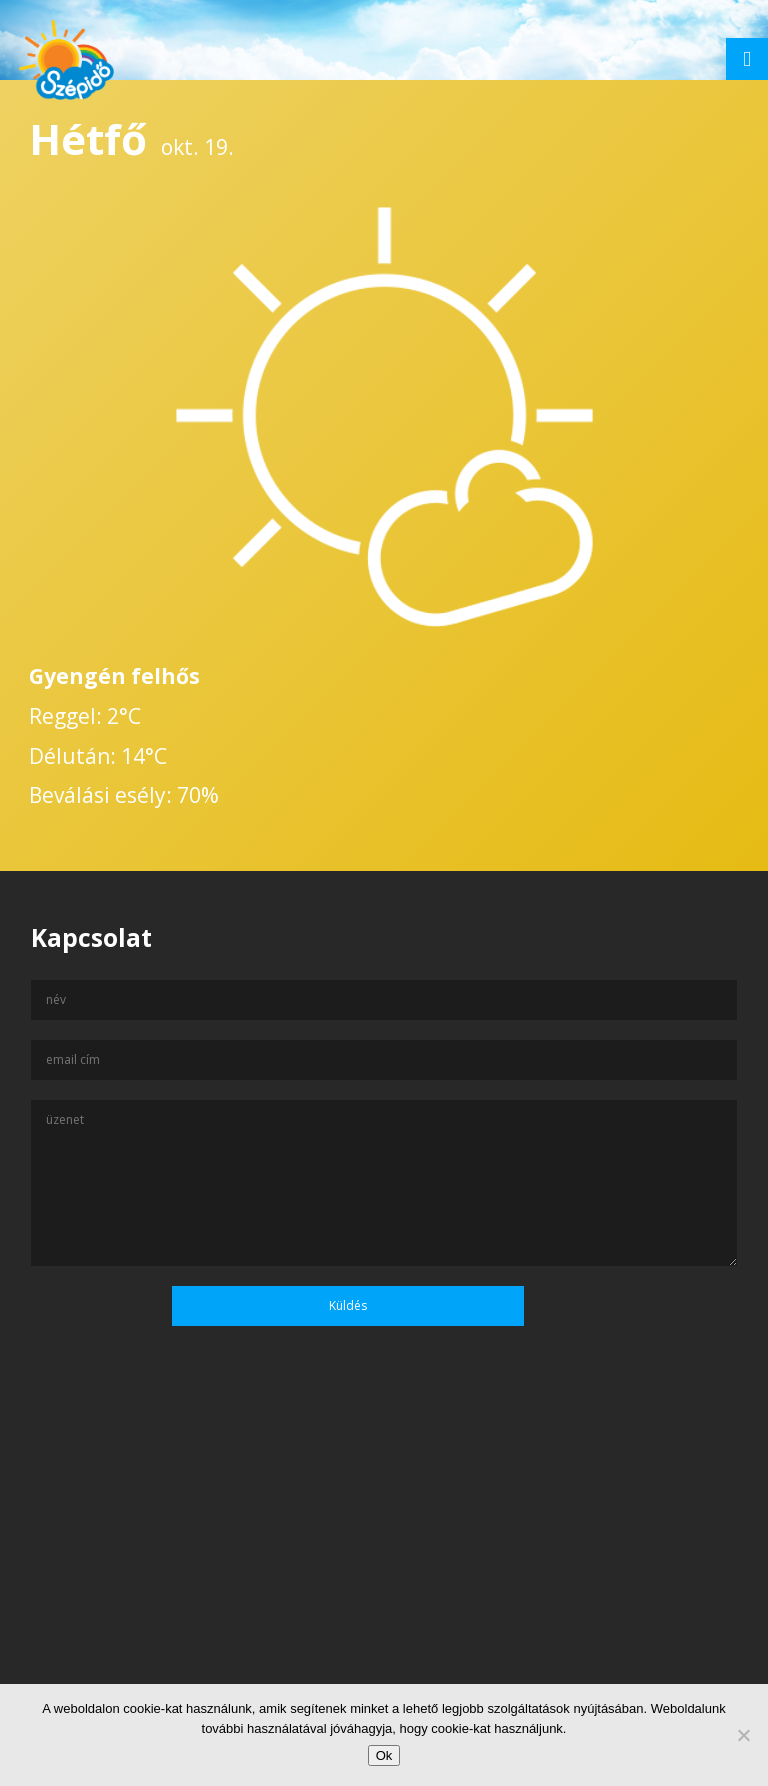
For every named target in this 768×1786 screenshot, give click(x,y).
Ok (384, 1755)
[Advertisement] (384, 1593)
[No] (743, 1735)
